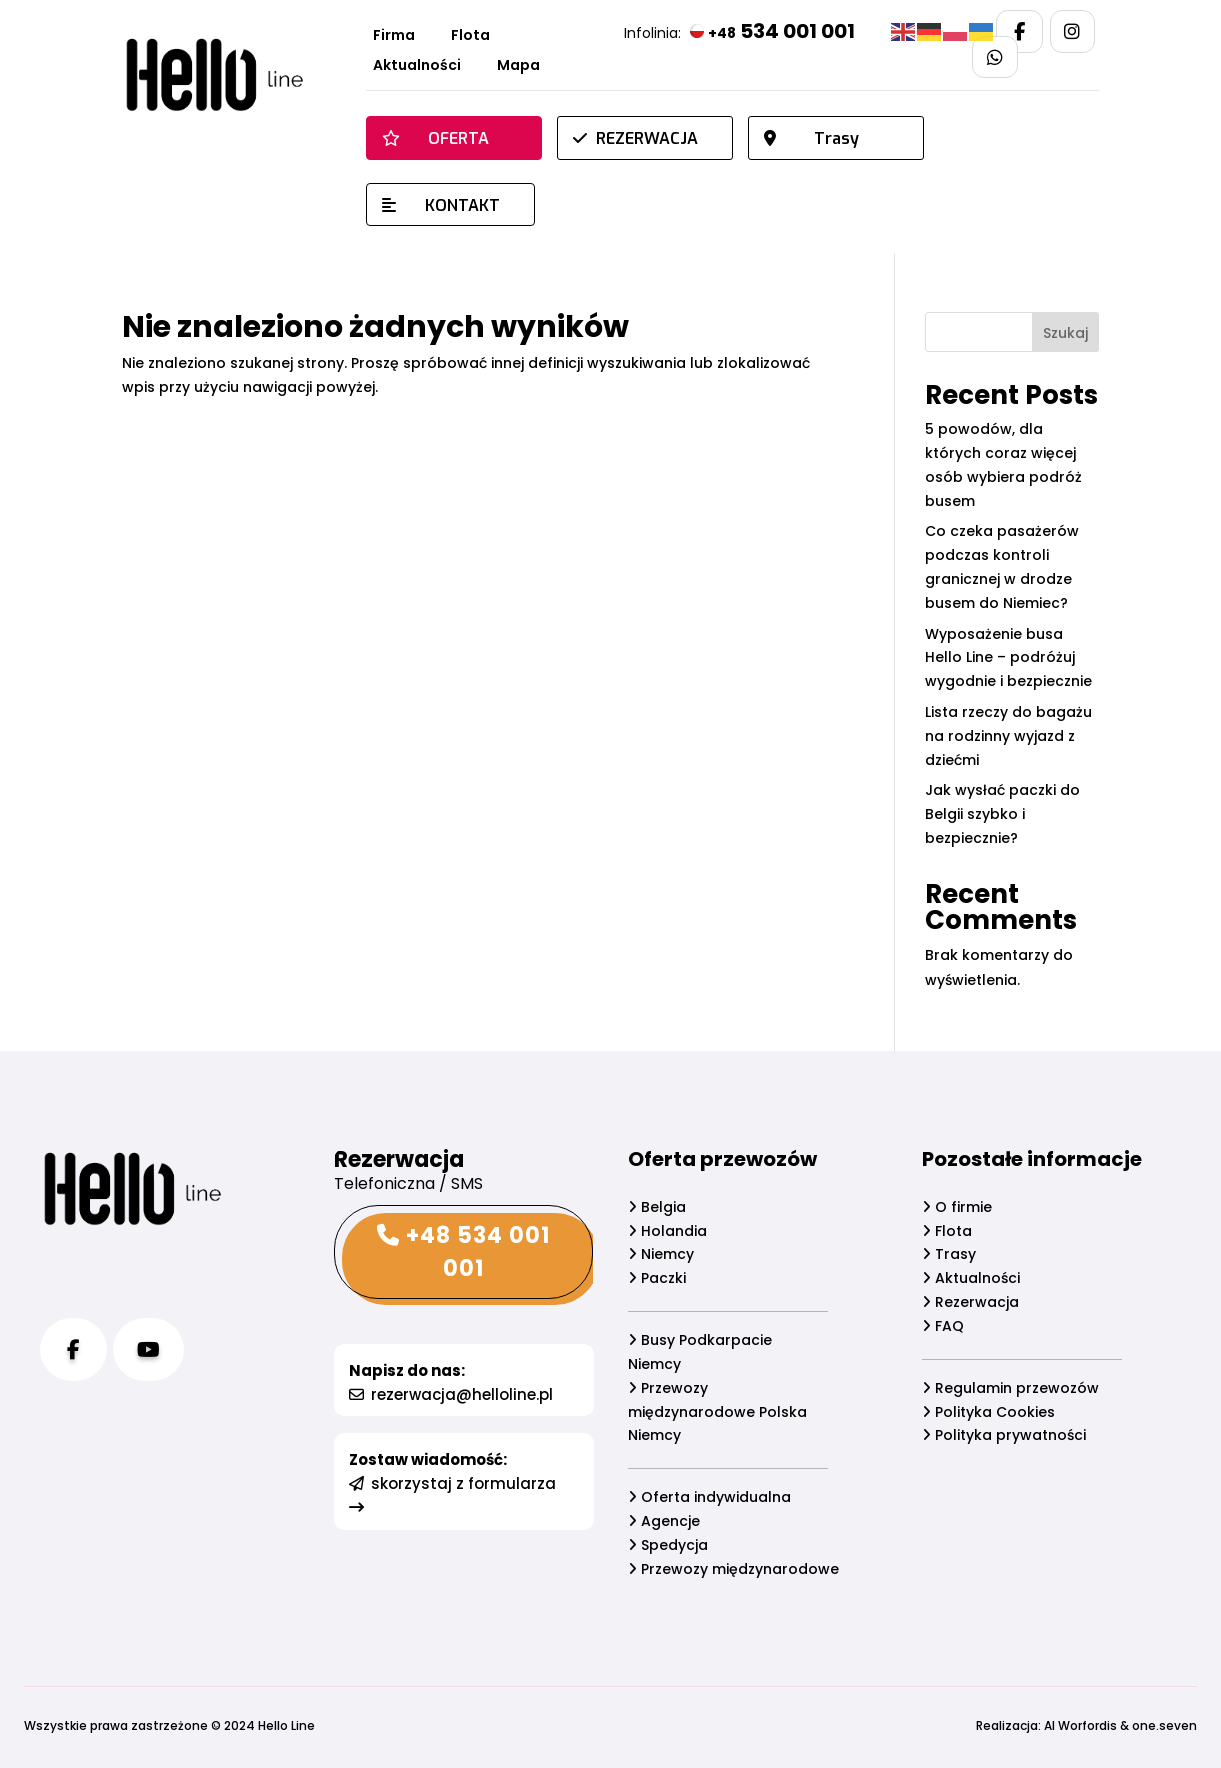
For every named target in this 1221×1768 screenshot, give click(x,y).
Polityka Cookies (989, 1412)
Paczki (657, 1278)
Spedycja (668, 1545)
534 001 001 (772, 31)
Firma (394, 36)
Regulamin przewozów (1011, 1388)
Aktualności (417, 66)
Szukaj (1065, 333)
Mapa (518, 66)
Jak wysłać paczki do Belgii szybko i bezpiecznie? (1002, 814)
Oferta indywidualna (709, 1498)
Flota (470, 36)
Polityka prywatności (1005, 1436)
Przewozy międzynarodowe (733, 1569)
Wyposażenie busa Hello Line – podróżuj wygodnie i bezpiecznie (1008, 658)
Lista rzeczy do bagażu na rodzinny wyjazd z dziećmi (1008, 736)
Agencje (664, 1521)
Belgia (657, 1207)
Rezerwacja (971, 1302)
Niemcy (661, 1255)
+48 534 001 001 (462, 1252)
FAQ (944, 1326)
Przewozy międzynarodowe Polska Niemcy (717, 1412)
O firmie (958, 1207)
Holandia (667, 1231)
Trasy (950, 1255)
